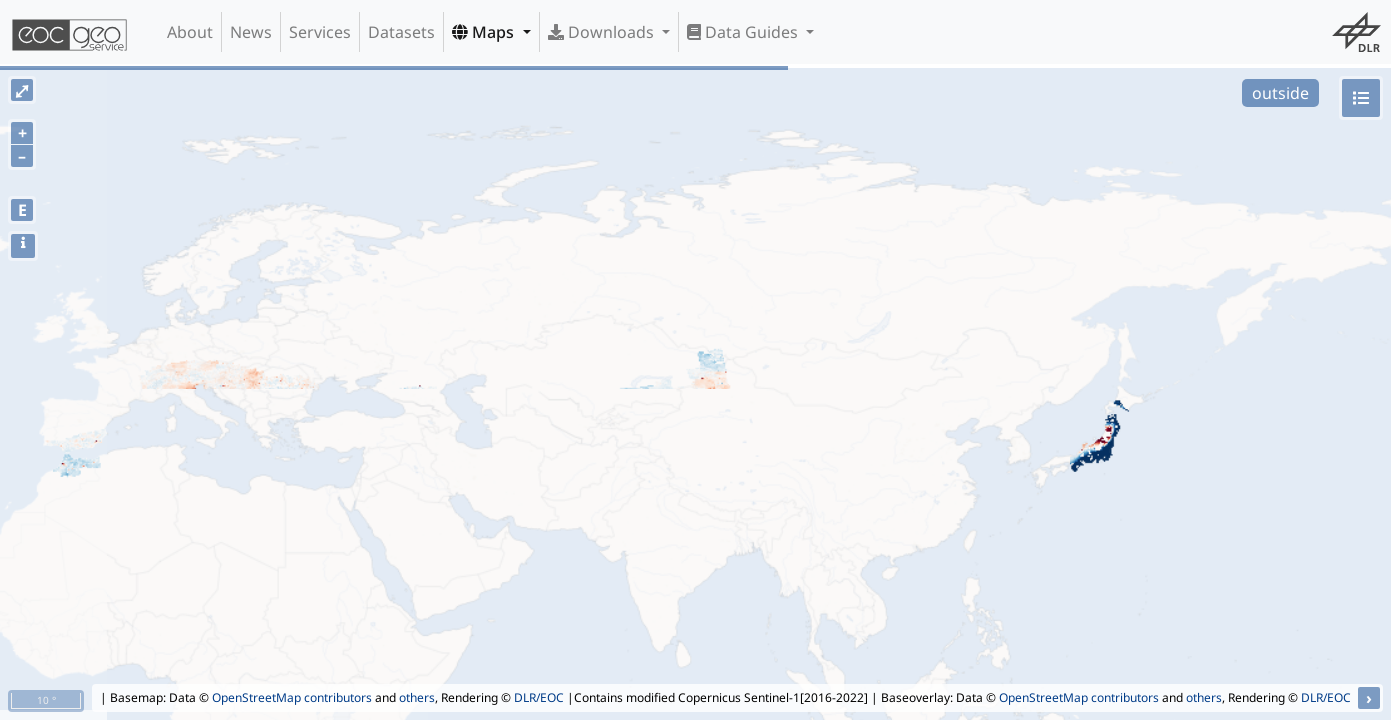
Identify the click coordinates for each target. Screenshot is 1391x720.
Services (320, 32)
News (251, 32)
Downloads (603, 32)
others (417, 697)
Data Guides (744, 32)
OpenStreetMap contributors (292, 697)
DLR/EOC (539, 697)
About (190, 32)
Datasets (401, 32)
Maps (485, 32)
